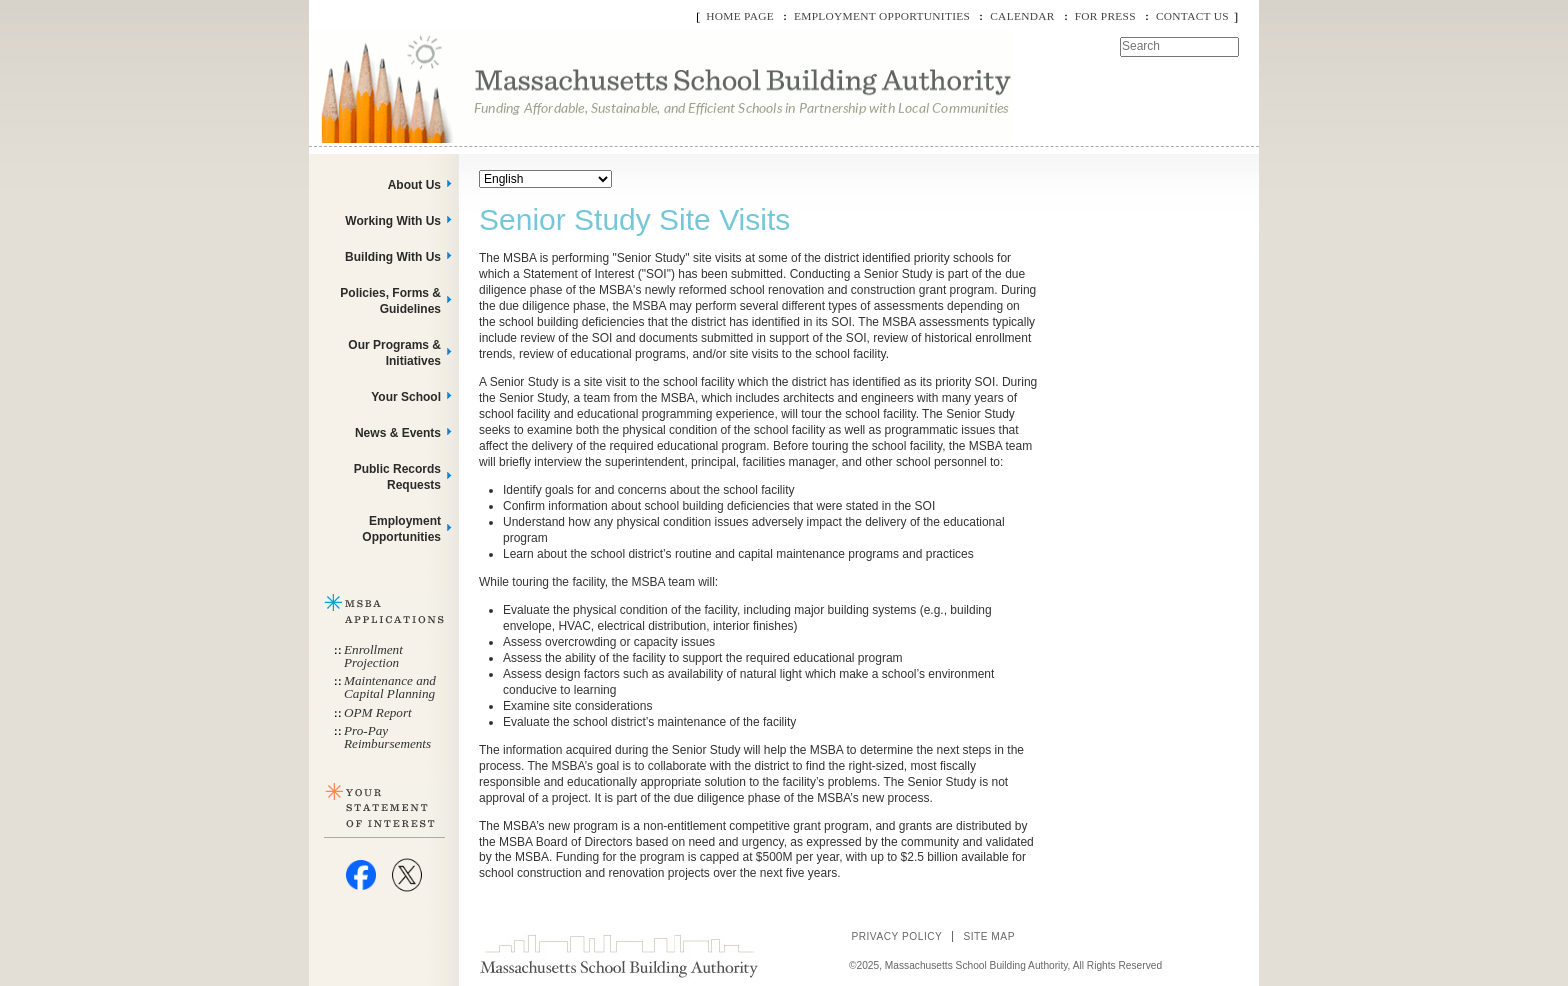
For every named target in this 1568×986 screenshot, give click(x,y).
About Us (414, 185)
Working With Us (393, 221)
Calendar (1022, 16)
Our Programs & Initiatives (394, 353)
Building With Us (393, 257)
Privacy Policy (896, 936)
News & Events (398, 433)
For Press (1105, 16)
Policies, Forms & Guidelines (390, 301)
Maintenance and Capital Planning (390, 687)
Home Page (740, 16)
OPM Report (378, 712)
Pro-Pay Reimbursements (387, 737)
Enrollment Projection (373, 656)
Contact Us (1192, 16)
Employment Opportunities (882, 16)
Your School (406, 397)
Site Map (989, 936)
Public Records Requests (397, 477)
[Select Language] (545, 179)
